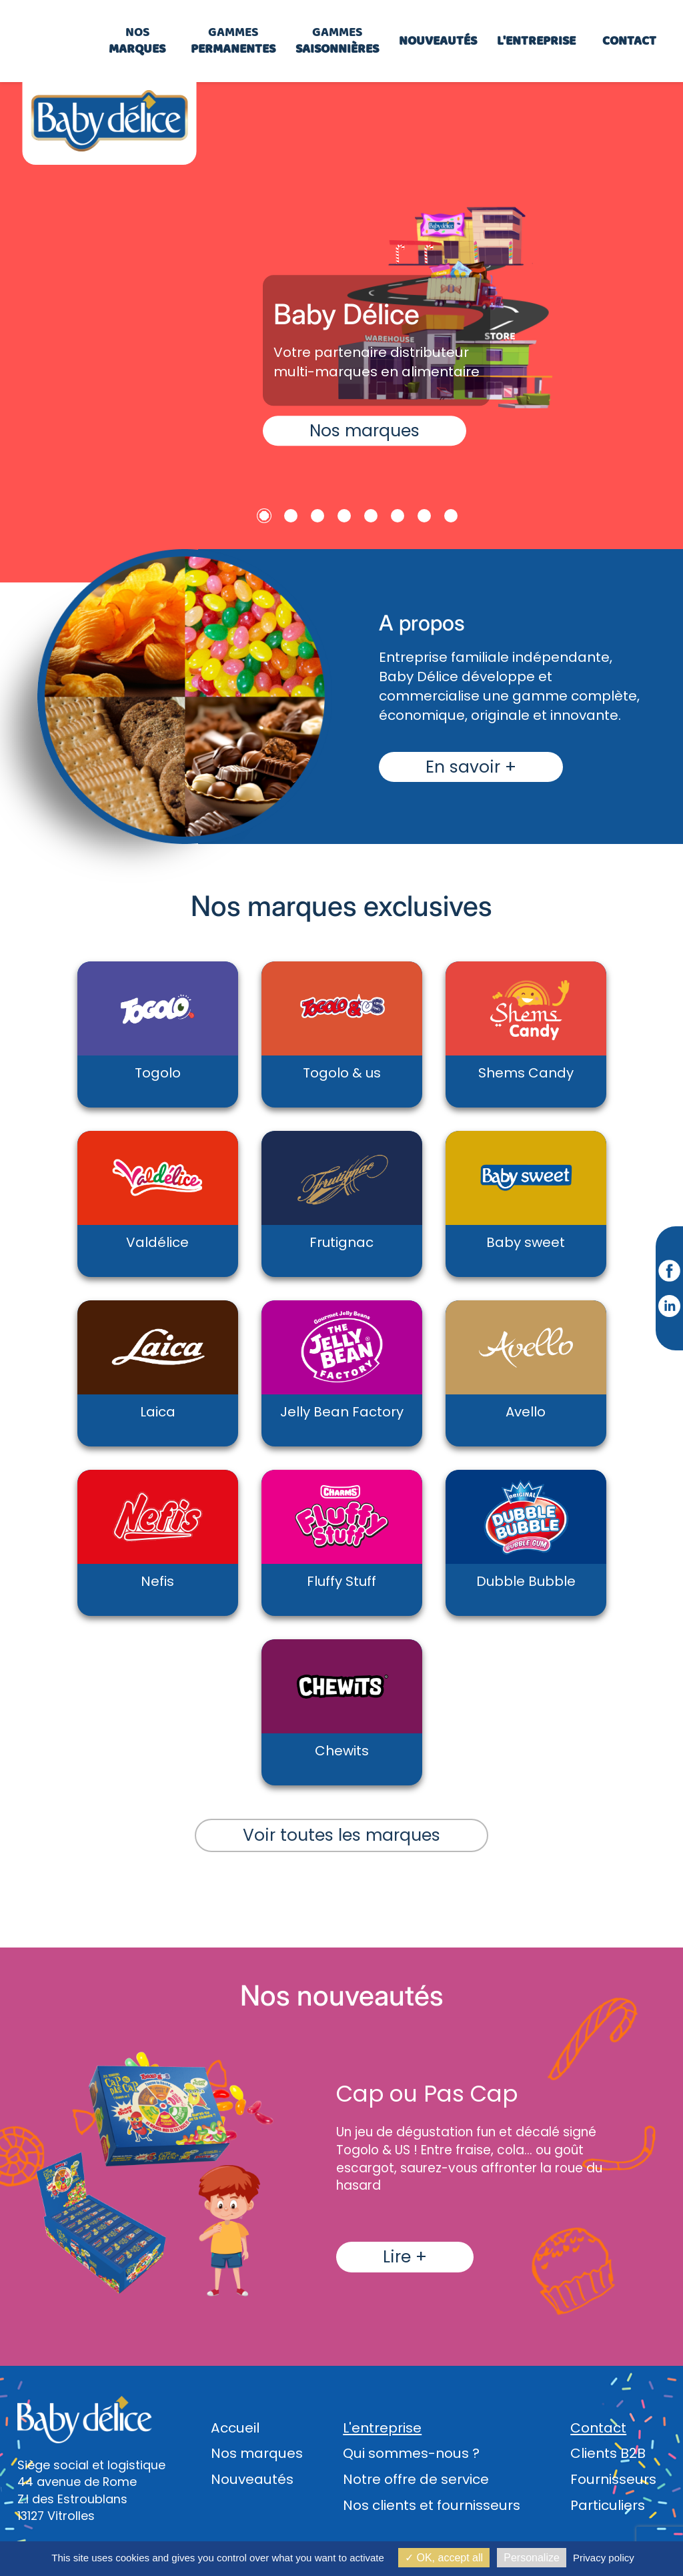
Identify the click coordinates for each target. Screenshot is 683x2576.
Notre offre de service (416, 2479)
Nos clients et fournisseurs (431, 2505)
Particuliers (607, 2505)
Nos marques (364, 430)
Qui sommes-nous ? (411, 2453)
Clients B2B (608, 2453)
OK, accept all (444, 2557)
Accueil (235, 2428)
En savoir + (471, 767)
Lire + (405, 2256)
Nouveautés (252, 2479)
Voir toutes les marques (341, 1835)
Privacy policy (603, 2557)
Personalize (532, 2557)
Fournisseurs (613, 2479)
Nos (137, 40)
